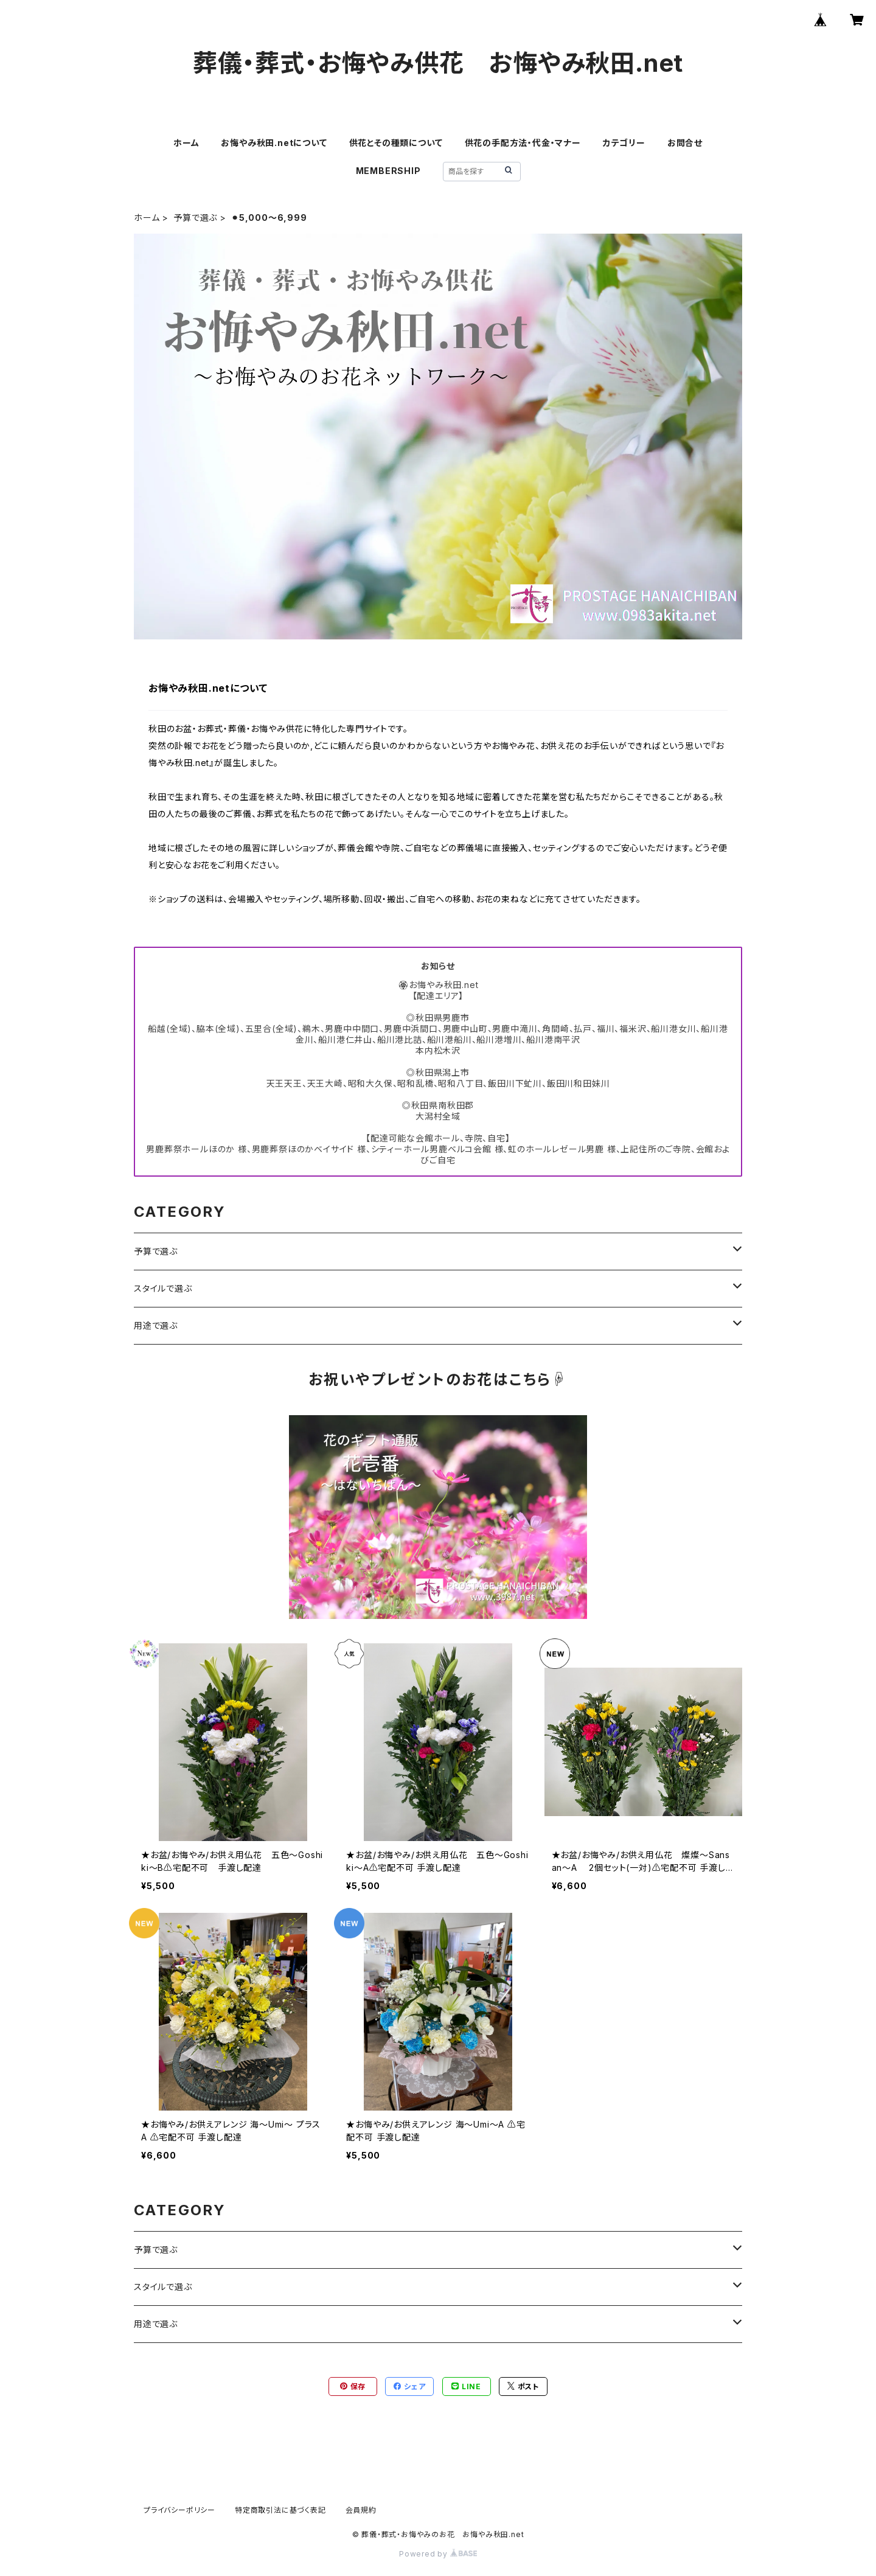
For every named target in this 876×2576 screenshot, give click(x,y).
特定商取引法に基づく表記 (280, 2510)
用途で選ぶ (156, 1325)
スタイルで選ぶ (163, 1288)
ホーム (186, 143)
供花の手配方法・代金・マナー (523, 143)
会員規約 (361, 2510)
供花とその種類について (396, 143)
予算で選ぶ (195, 217)
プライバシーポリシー (179, 2510)
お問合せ (685, 143)
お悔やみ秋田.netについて (274, 143)
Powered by (438, 2553)
